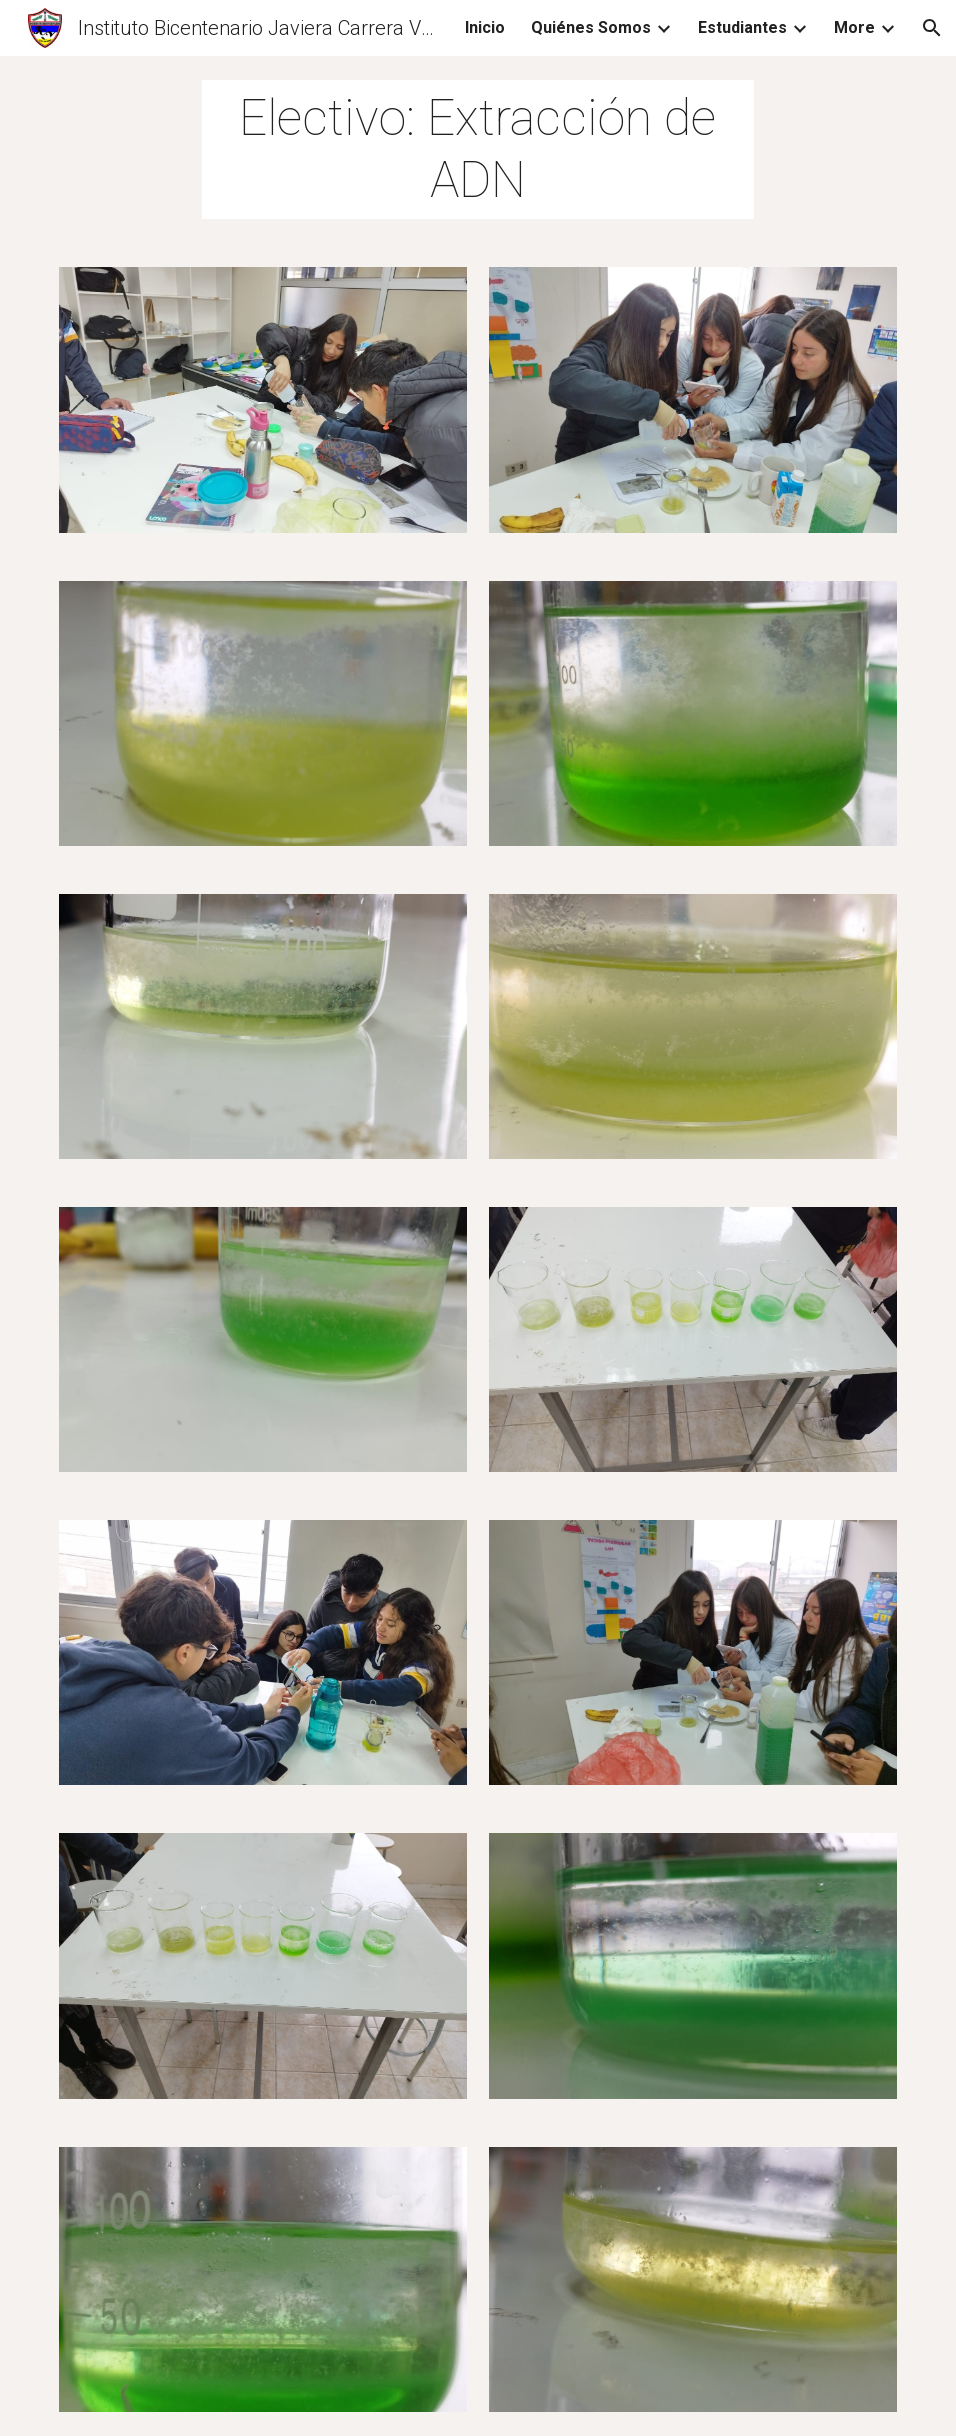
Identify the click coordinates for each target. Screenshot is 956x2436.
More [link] (854, 27)
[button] (932, 28)
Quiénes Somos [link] (591, 27)
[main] (478, 149)
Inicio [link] (485, 27)
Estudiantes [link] (742, 27)
